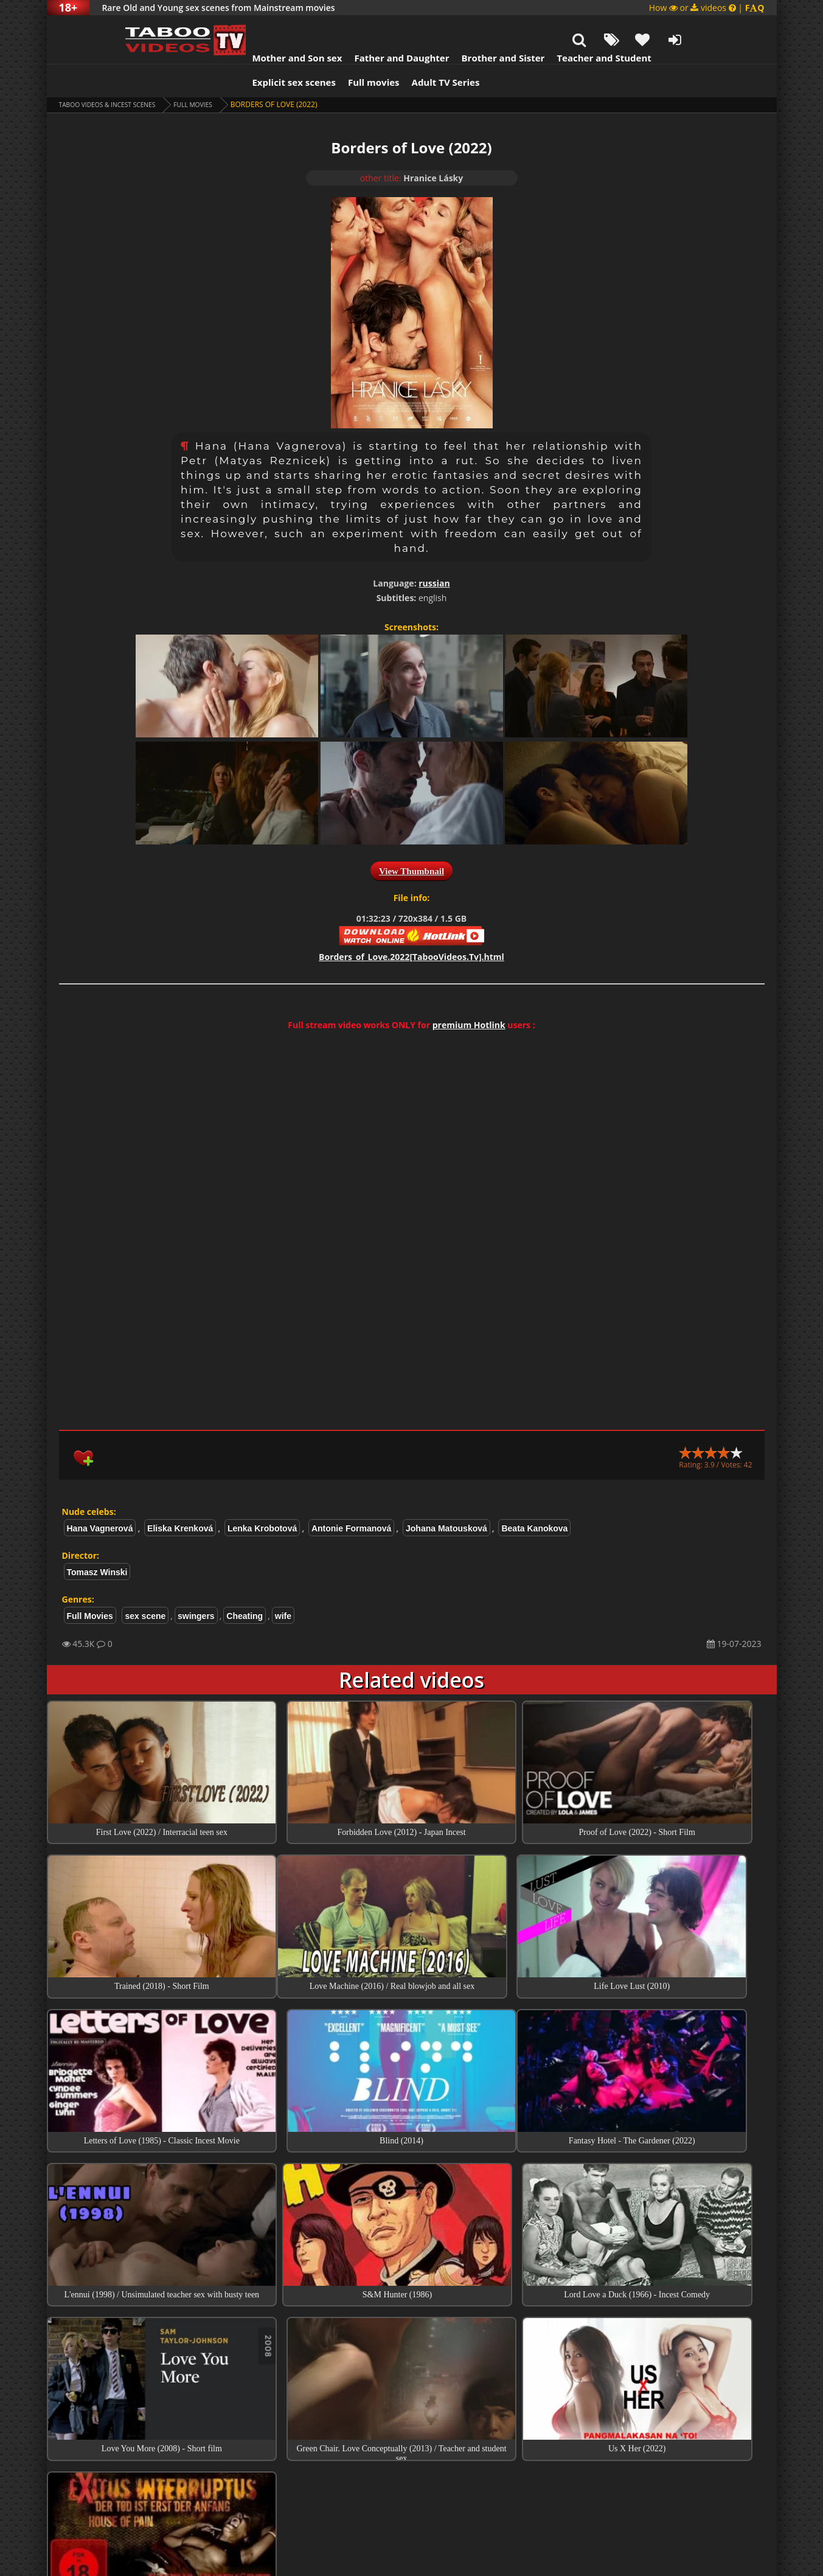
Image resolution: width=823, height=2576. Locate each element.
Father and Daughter (354, 27)
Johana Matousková (446, 1498)
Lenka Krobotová (262, 1498)
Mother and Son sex (250, 27)
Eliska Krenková (180, 1498)
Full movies (326, 52)
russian (434, 553)
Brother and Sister (456, 27)
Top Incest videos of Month (412, 2372)
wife (283, 1585)
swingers (196, 1585)
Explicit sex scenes (247, 52)
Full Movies (212, 74)
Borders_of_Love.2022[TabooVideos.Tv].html (411, 926)
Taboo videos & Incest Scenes (116, 74)
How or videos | (707, 7)
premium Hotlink (468, 994)
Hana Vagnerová (100, 1498)
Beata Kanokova (534, 1498)
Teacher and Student (556, 27)
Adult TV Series (398, 52)
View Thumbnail (411, 841)
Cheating (244, 1585)
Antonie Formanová (351, 1498)
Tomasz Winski (97, 1542)
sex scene (145, 1585)
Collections (411, 2407)
